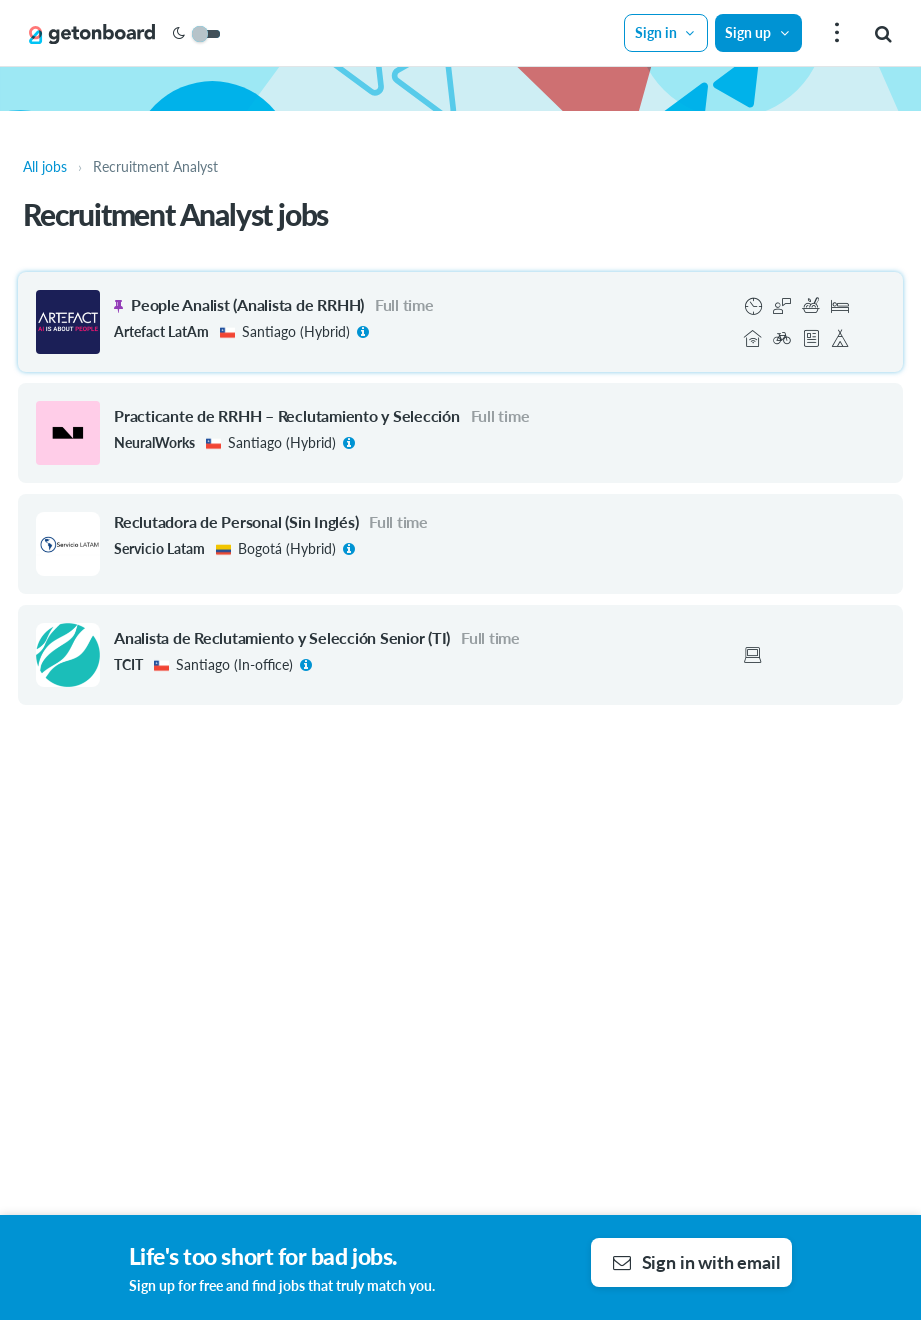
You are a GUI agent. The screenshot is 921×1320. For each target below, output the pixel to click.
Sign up (758, 32)
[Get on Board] (92, 34)
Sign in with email (696, 1262)
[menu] (834, 33)
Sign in (666, 32)
